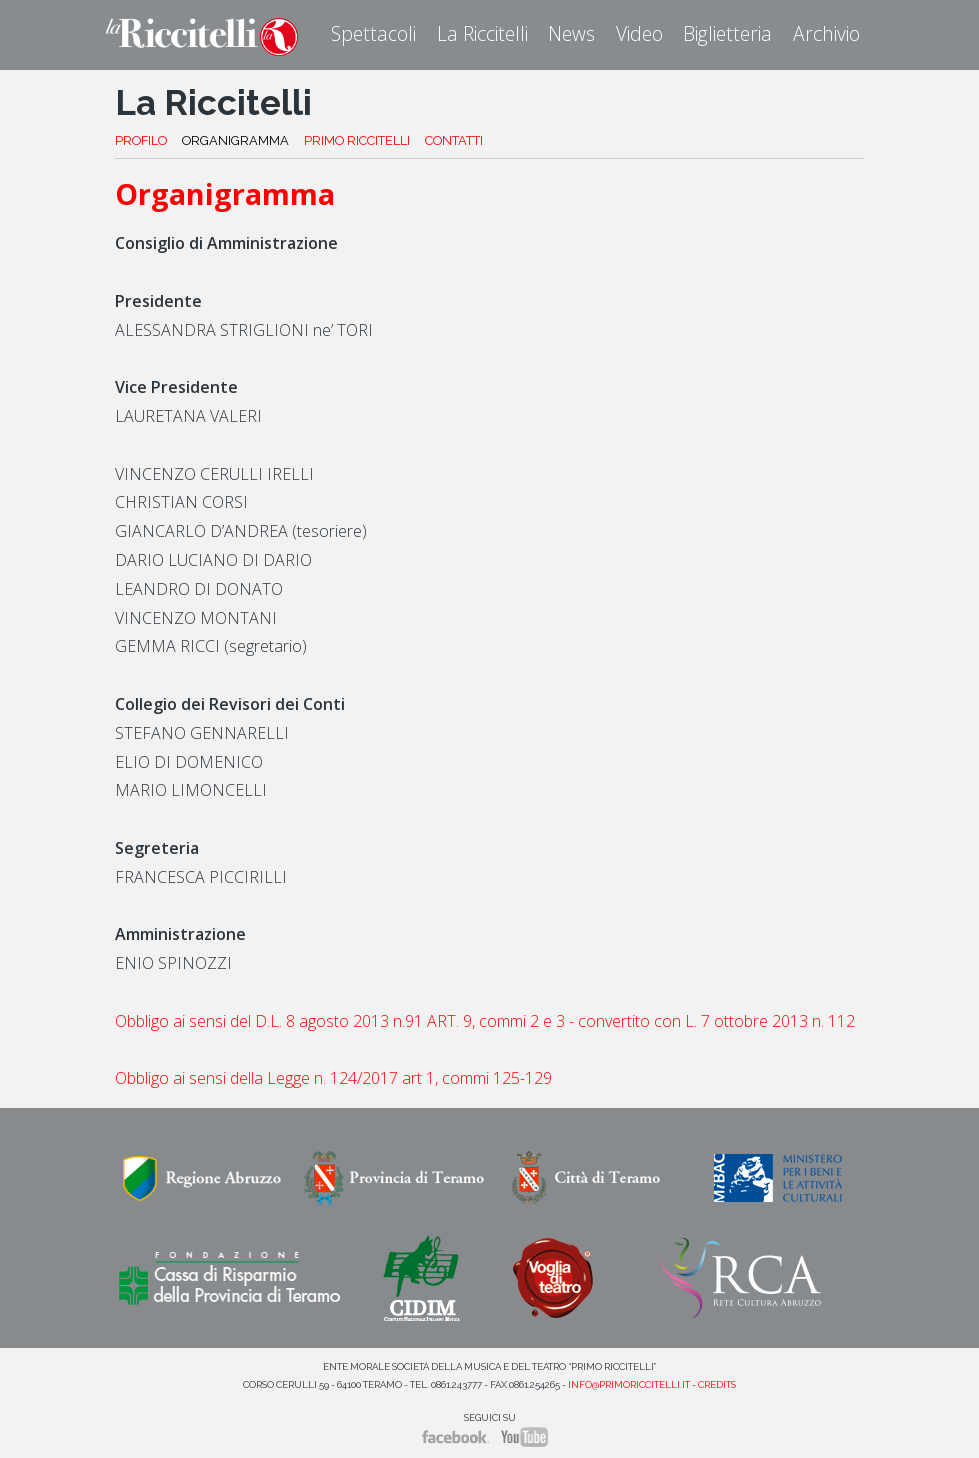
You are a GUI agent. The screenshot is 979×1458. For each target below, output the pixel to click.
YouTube (524, 1437)
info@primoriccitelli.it (629, 1384)
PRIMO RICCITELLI (357, 140)
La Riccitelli (482, 33)
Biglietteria (727, 33)
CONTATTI (454, 140)
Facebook (455, 1437)
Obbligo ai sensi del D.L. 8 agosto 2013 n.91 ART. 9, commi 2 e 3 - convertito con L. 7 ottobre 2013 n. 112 (485, 1021)
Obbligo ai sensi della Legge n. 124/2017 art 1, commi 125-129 (333, 1078)
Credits (717, 1384)
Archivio (826, 33)
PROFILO (141, 140)
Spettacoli (373, 33)
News (571, 33)
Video (639, 33)
